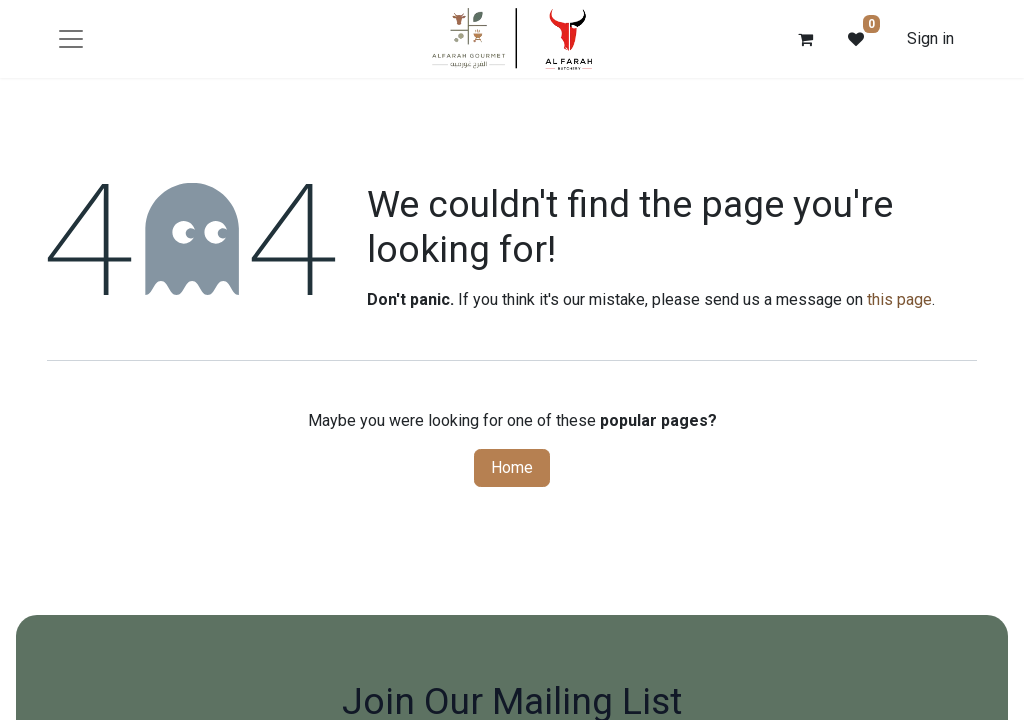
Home (512, 467)
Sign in (930, 38)
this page (899, 299)
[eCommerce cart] (806, 39)
